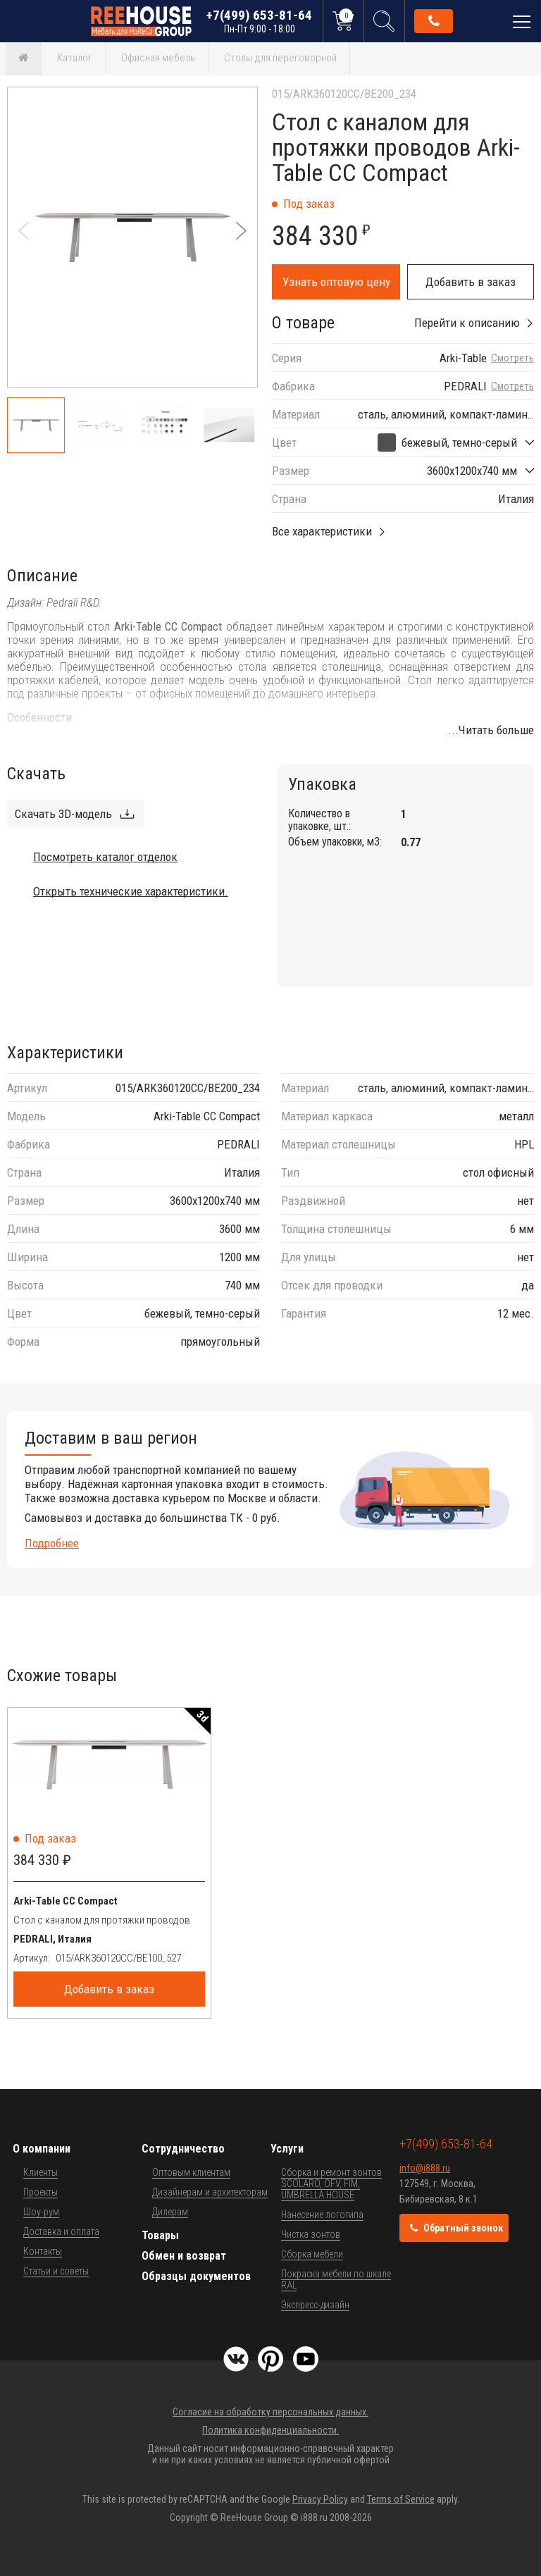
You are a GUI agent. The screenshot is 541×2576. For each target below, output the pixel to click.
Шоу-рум (41, 2211)
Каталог (74, 57)
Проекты (40, 2192)
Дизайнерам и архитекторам (210, 2192)
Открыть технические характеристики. (130, 891)
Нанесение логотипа (322, 2214)
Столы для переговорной (280, 57)
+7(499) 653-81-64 (259, 21)
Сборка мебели (312, 2254)
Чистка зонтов (310, 2234)
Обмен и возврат (184, 2255)
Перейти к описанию (467, 323)
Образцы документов (196, 2276)
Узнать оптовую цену (336, 282)
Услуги (287, 2148)
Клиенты (40, 2172)
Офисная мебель (158, 57)
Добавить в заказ (470, 282)
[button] (241, 231)
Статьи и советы (56, 2271)
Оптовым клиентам (191, 2172)
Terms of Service (401, 2499)
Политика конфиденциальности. (270, 2430)
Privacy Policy (320, 2499)
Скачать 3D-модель (63, 814)
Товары (160, 2235)
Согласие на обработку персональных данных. (270, 2411)
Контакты (42, 2251)
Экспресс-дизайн (315, 2304)
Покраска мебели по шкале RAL (336, 2279)
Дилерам (170, 2211)
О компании (41, 2148)
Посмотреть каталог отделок (105, 857)
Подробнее (52, 1543)
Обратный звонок (434, 21)
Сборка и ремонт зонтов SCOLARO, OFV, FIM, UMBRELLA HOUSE (331, 2183)
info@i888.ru (424, 2168)
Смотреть (512, 358)
